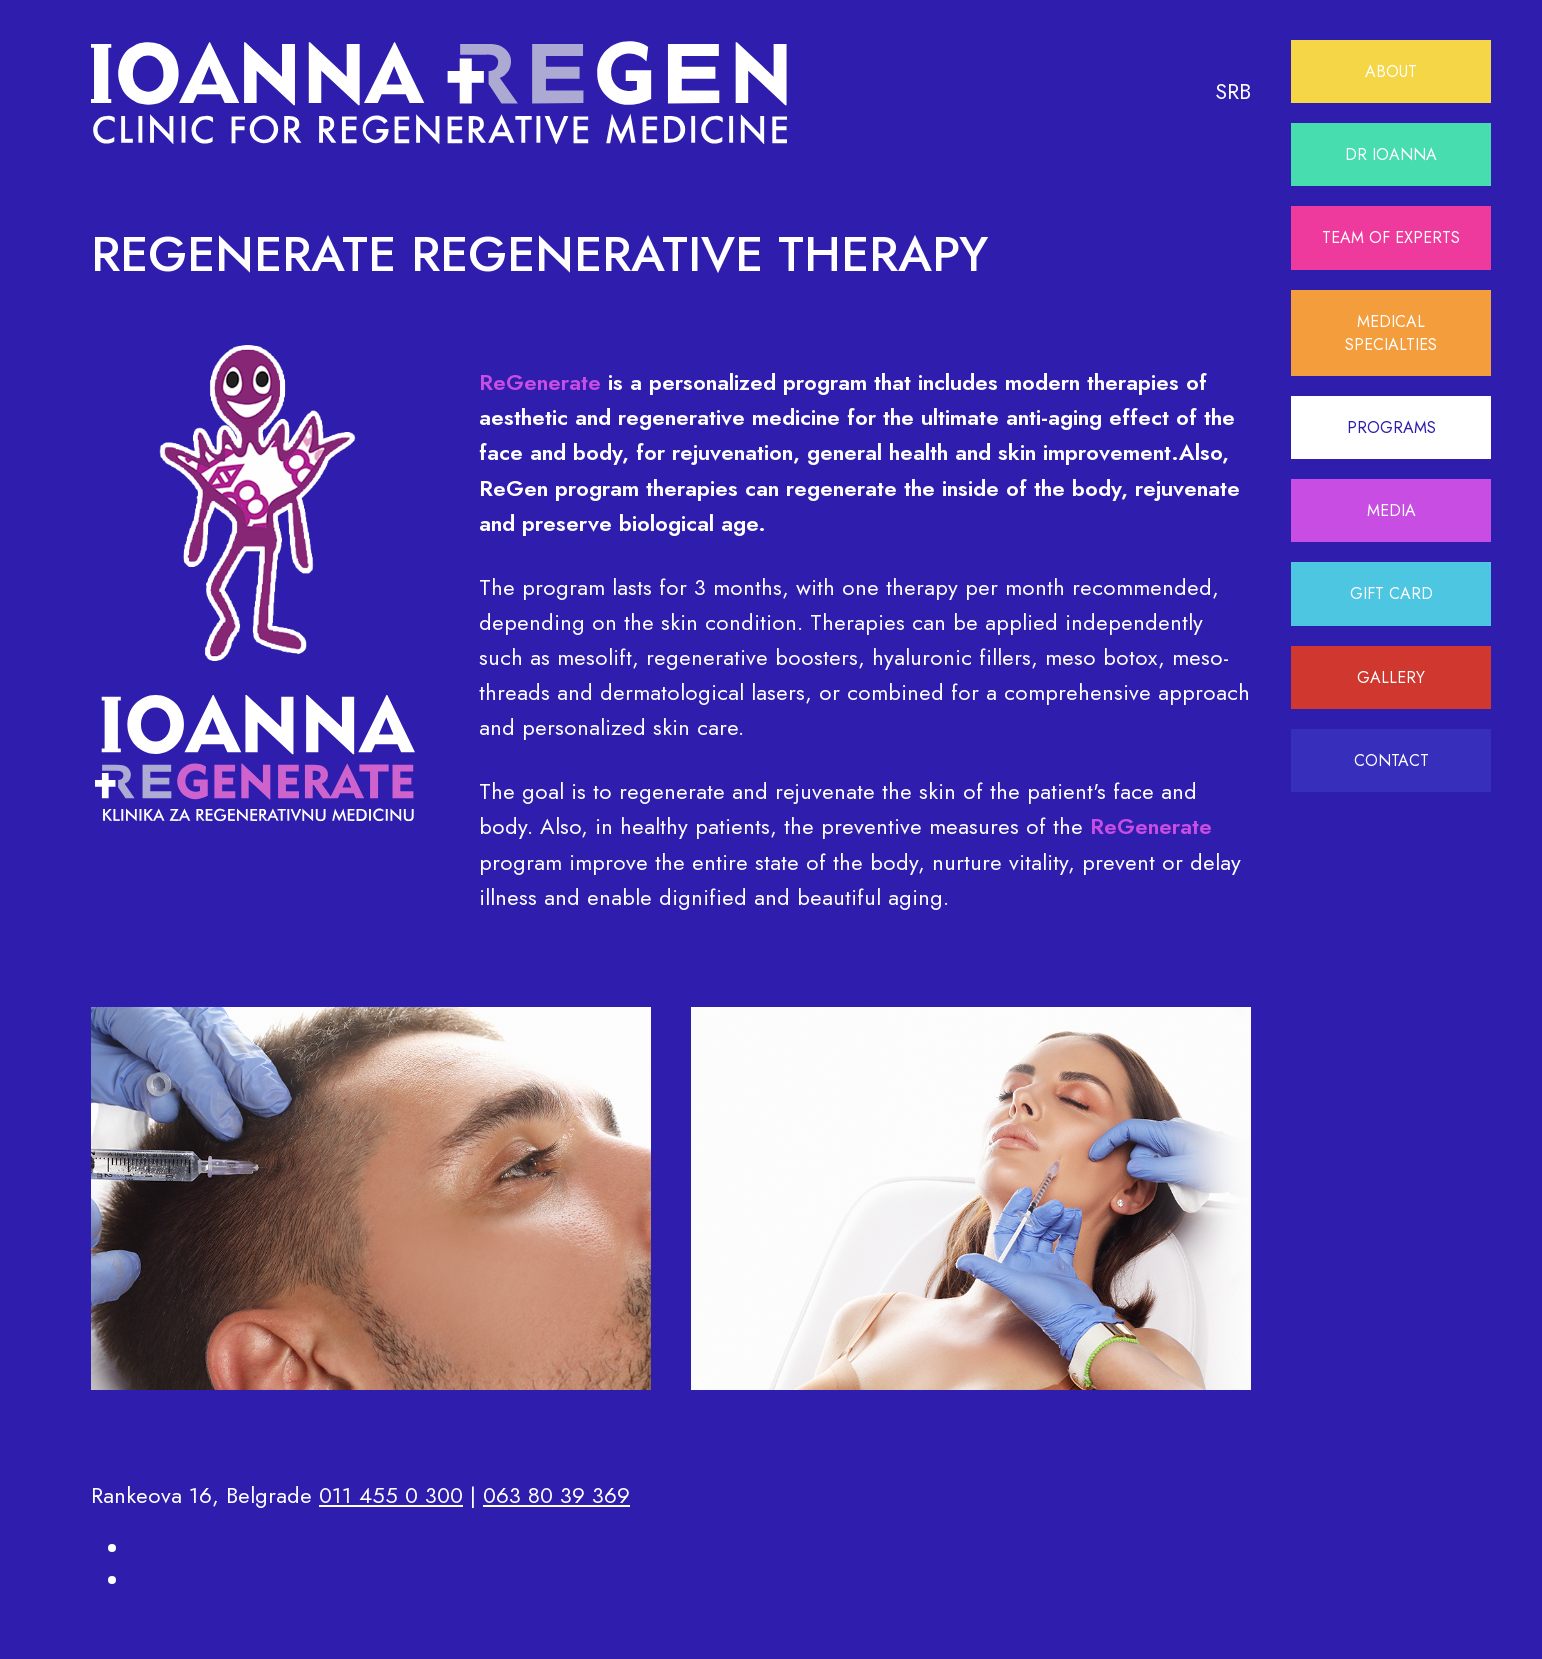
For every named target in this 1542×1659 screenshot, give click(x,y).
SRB (1233, 91)
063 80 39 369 (556, 1495)
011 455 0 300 (391, 1495)
